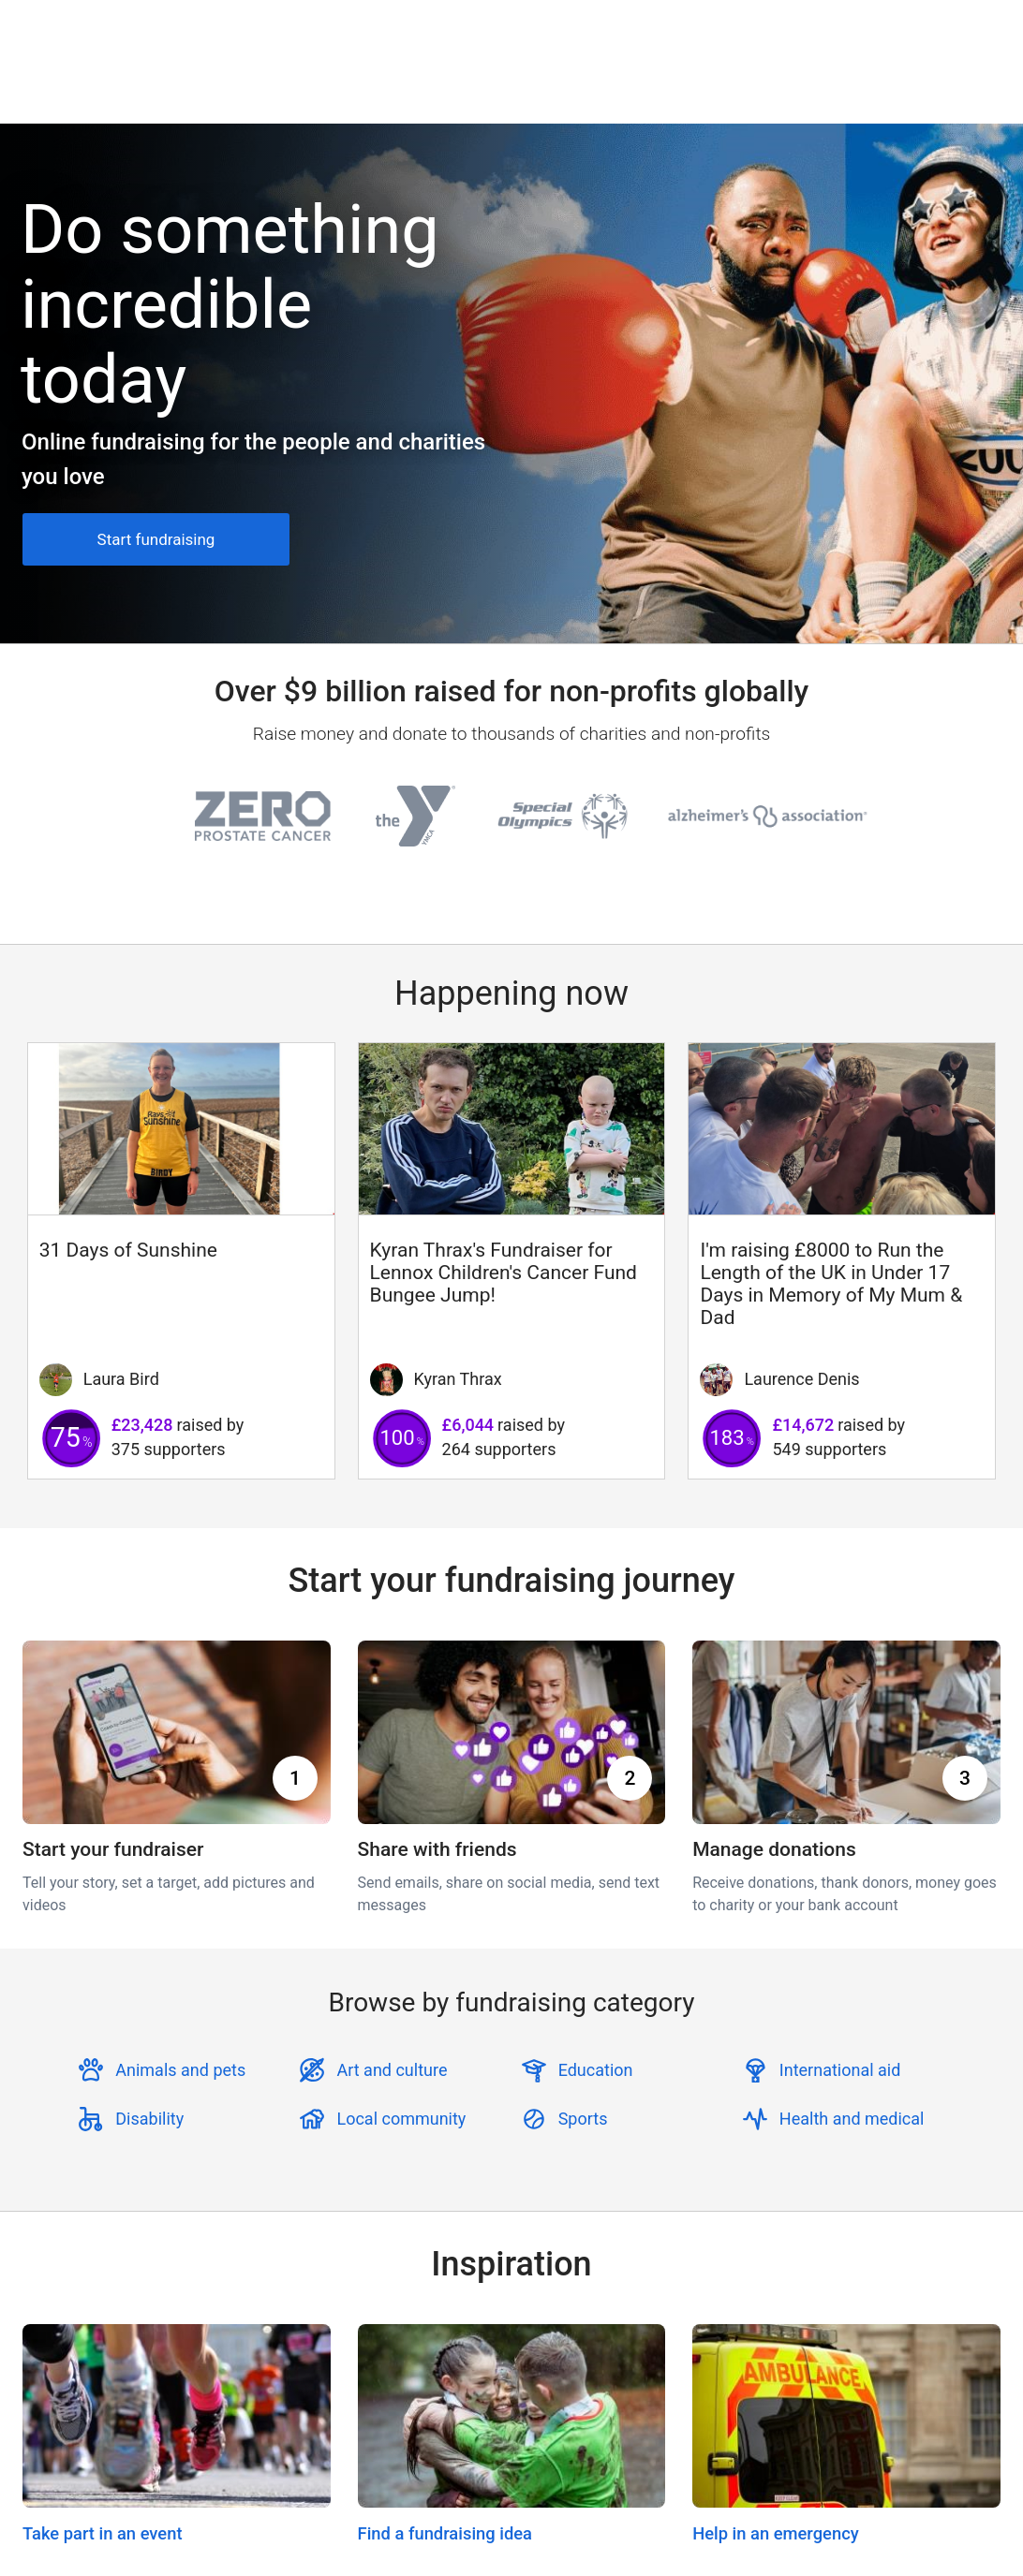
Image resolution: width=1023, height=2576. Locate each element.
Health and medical (852, 2118)
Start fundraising (156, 539)
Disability (149, 2118)
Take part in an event (102, 2533)
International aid (840, 2070)
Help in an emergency (775, 2533)
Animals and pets (180, 2070)
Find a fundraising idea (445, 2533)
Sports (583, 2118)
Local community (401, 2118)
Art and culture (391, 2070)
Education (595, 2070)
